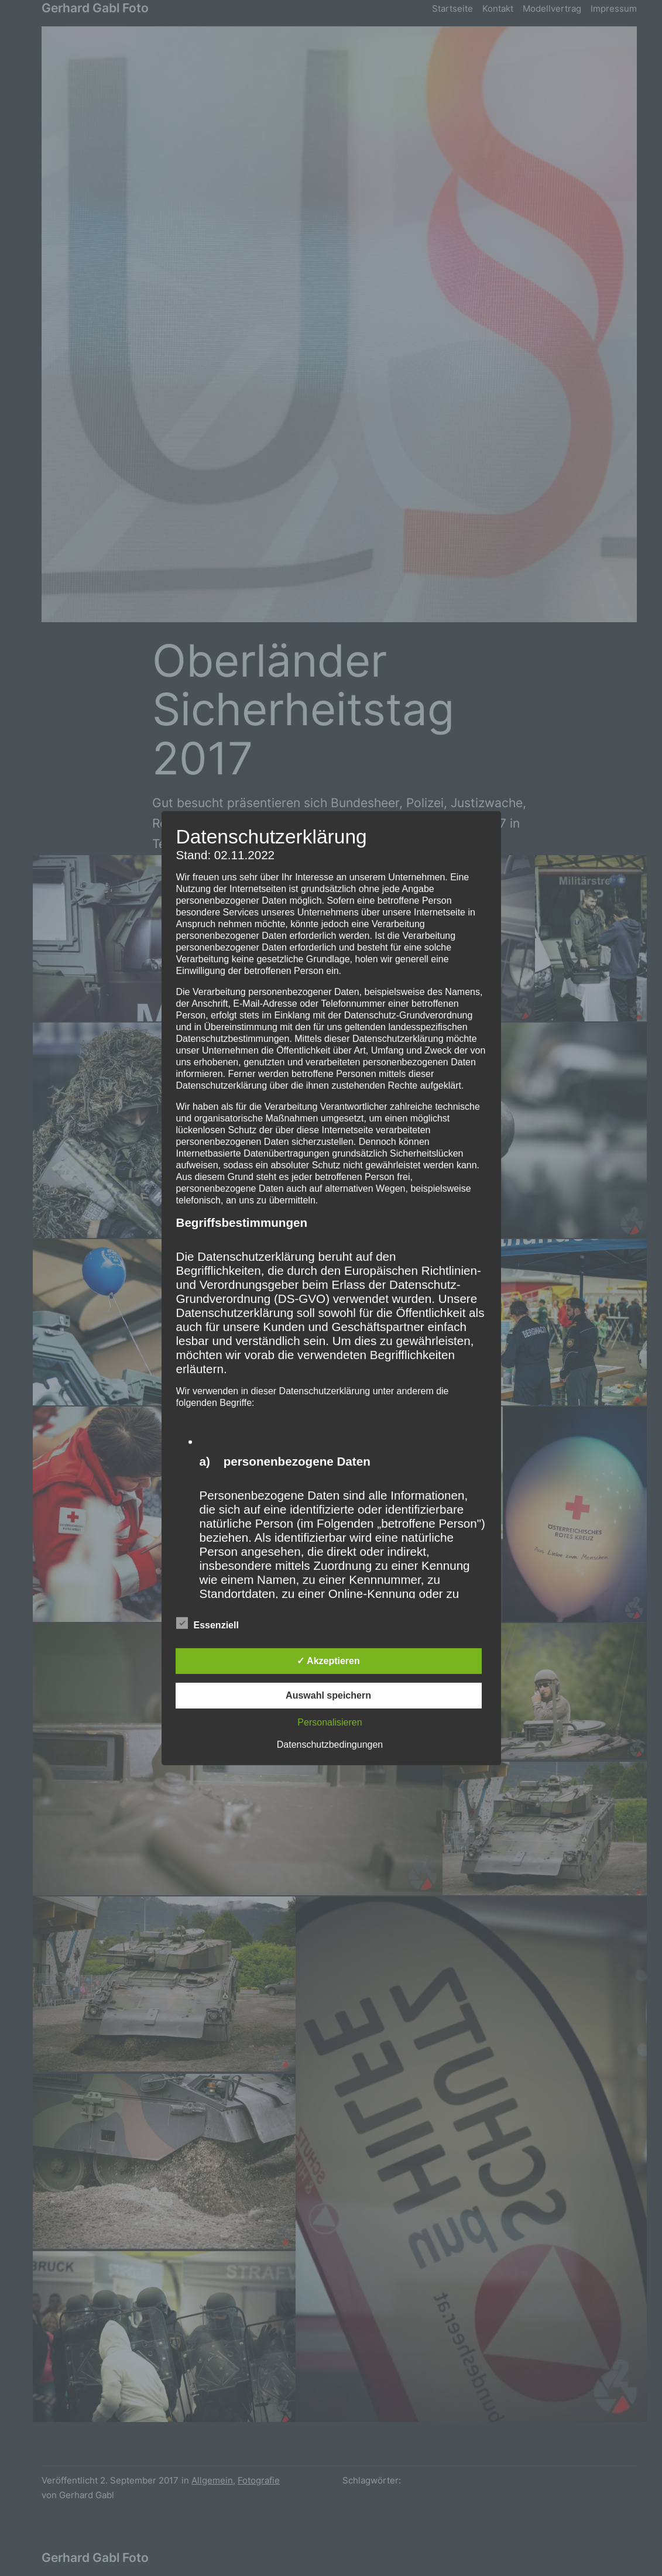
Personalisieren (329, 1722)
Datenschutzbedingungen (330, 1745)
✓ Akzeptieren (328, 1661)
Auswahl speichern (328, 1695)
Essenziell (207, 1623)
